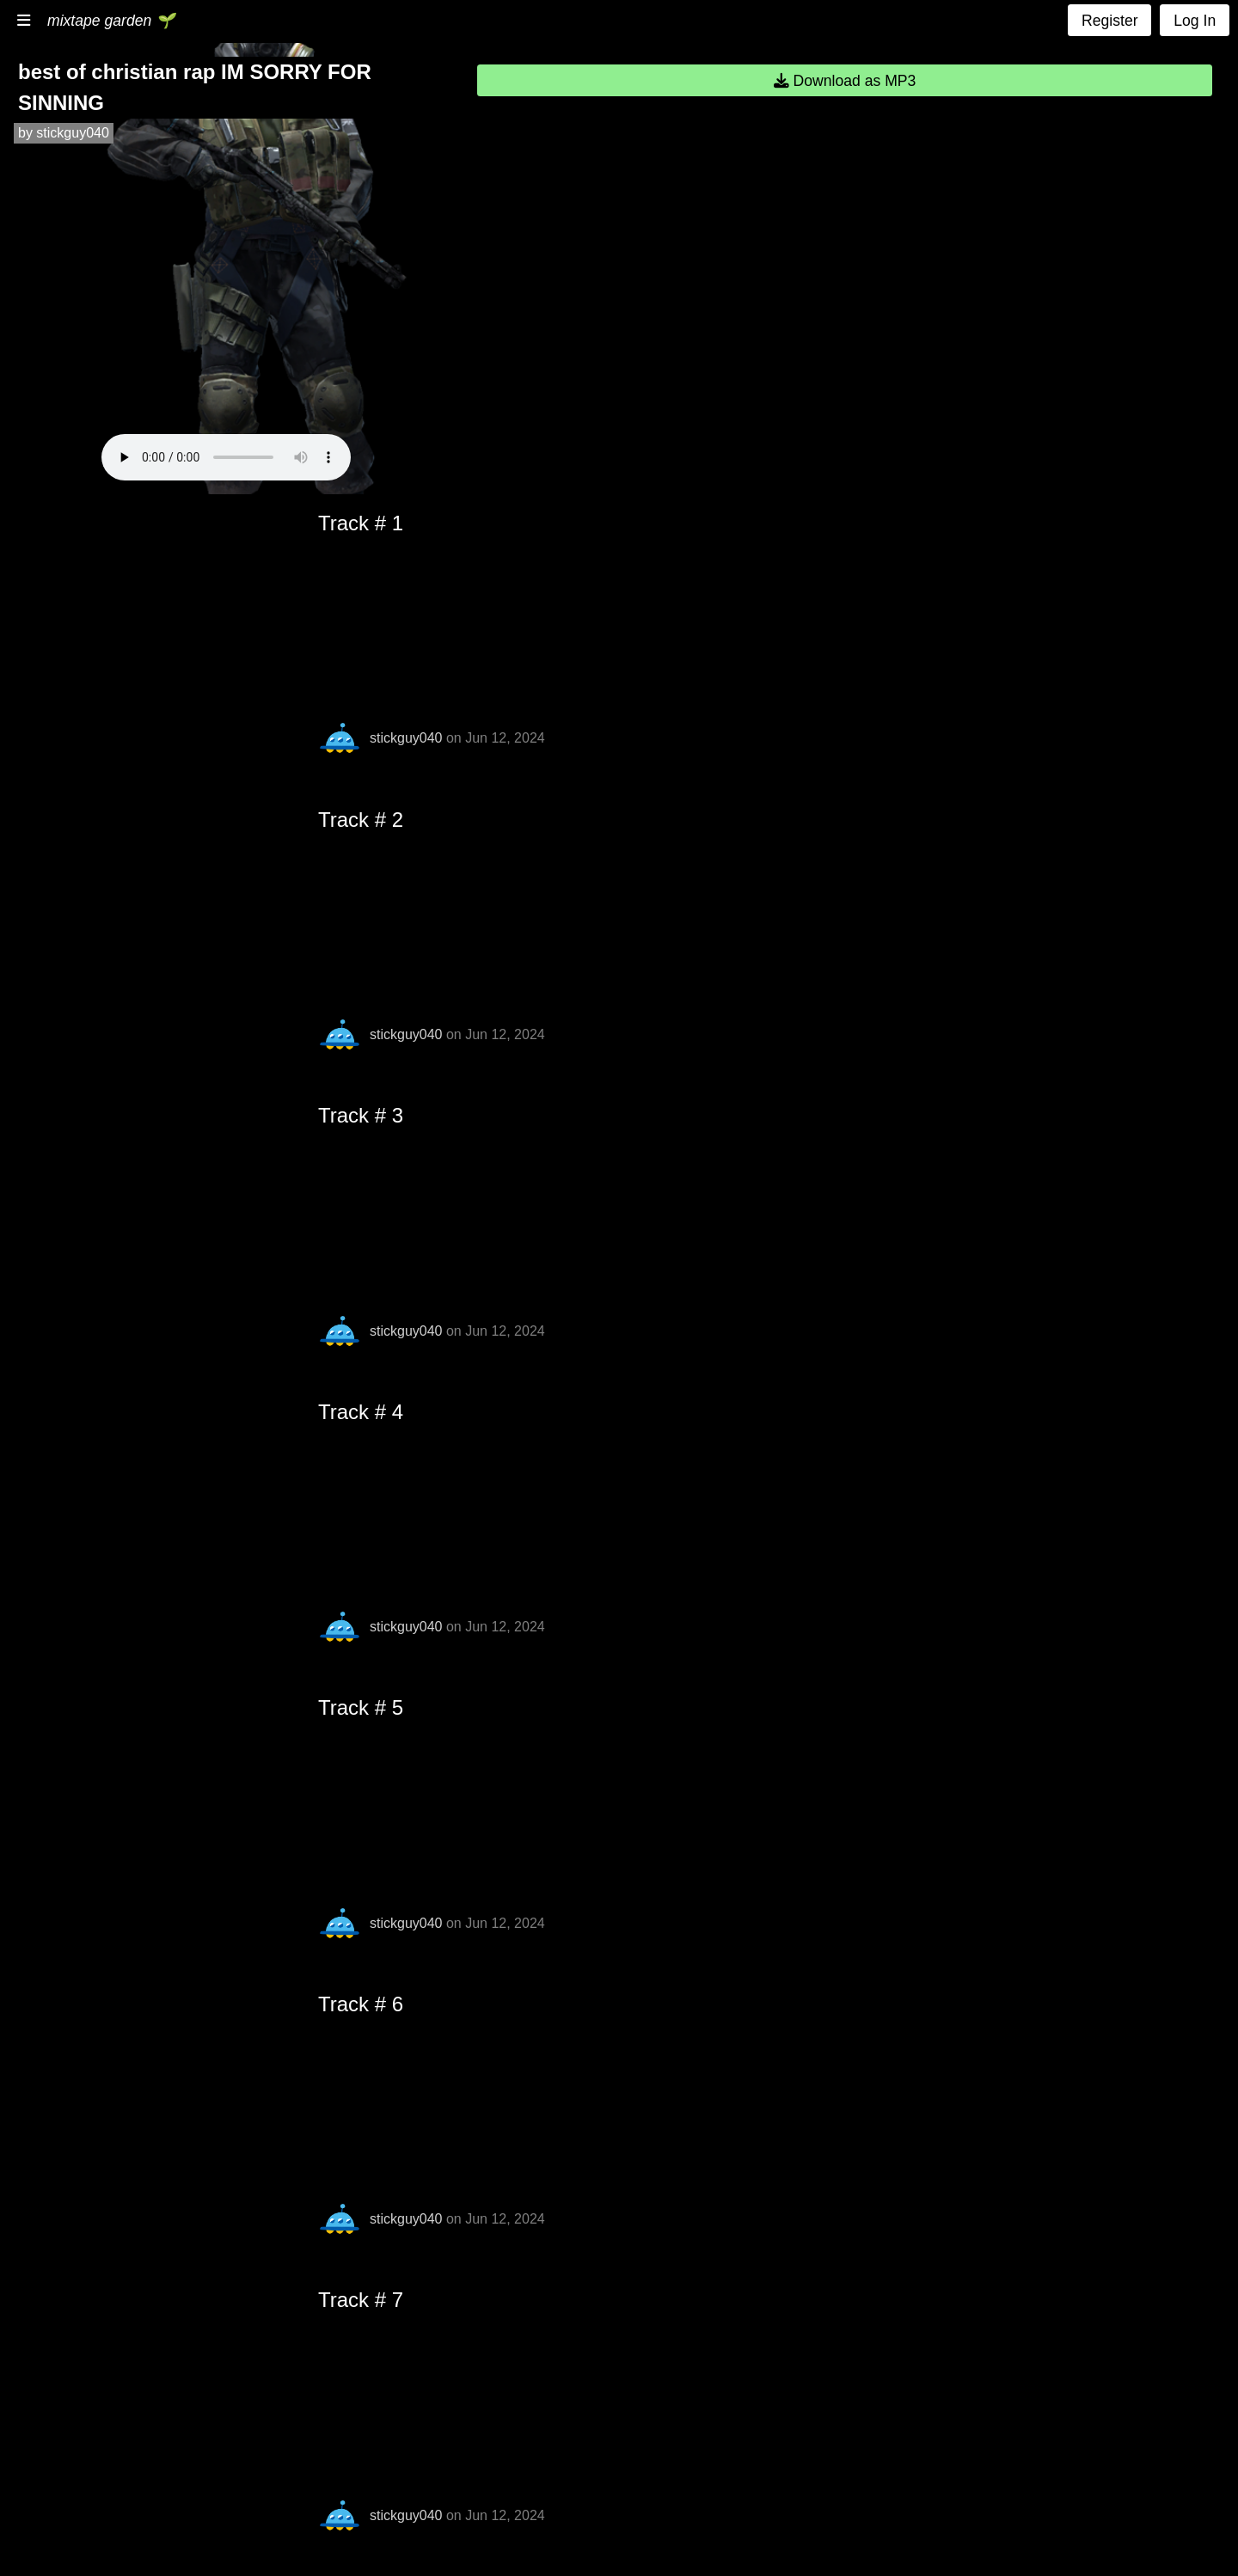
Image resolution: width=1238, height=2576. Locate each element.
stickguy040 (406, 738)
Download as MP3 (845, 80)
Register (1110, 20)
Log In (1195, 20)
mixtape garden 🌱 (111, 20)
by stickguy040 (63, 132)
